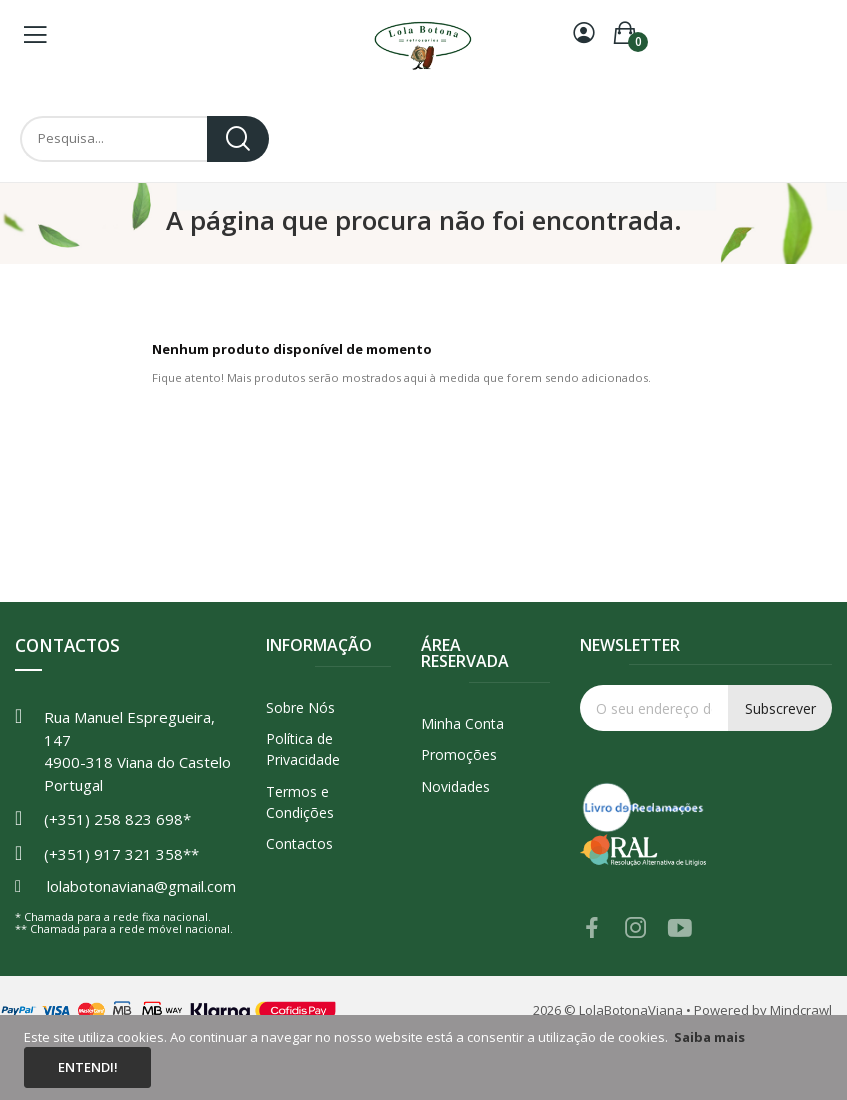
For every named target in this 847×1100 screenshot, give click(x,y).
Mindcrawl (801, 1010)
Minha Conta (462, 723)
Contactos (299, 843)
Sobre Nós (300, 707)
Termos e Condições (300, 802)
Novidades (455, 786)
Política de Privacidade (303, 749)
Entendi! (88, 1067)
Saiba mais (709, 1037)
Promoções (459, 754)
